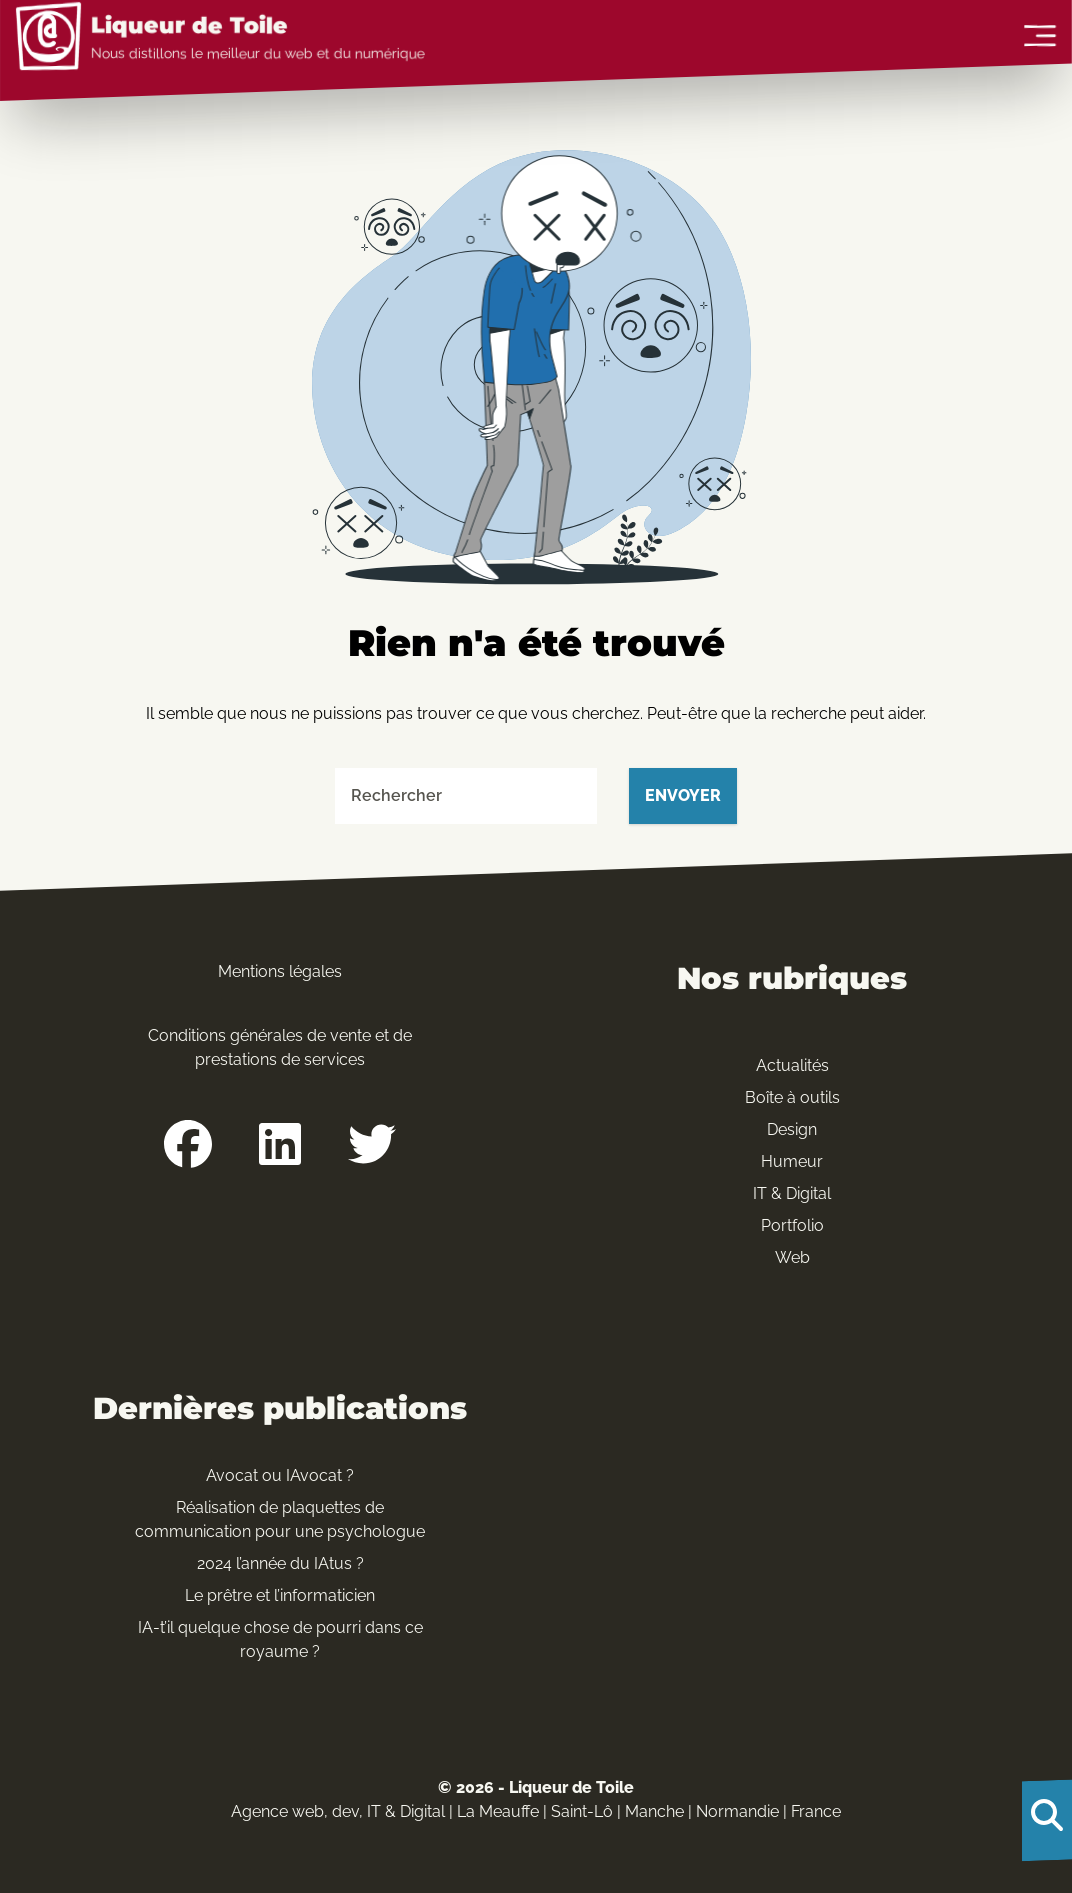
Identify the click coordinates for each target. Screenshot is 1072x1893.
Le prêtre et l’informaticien (280, 1595)
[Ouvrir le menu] (1040, 37)
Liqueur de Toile (189, 26)
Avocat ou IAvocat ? (280, 1475)
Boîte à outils (792, 1097)
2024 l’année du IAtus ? (280, 1563)
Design (792, 1129)
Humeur (792, 1161)
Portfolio (792, 1225)
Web (792, 1257)
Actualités (792, 1065)
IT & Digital (792, 1193)
